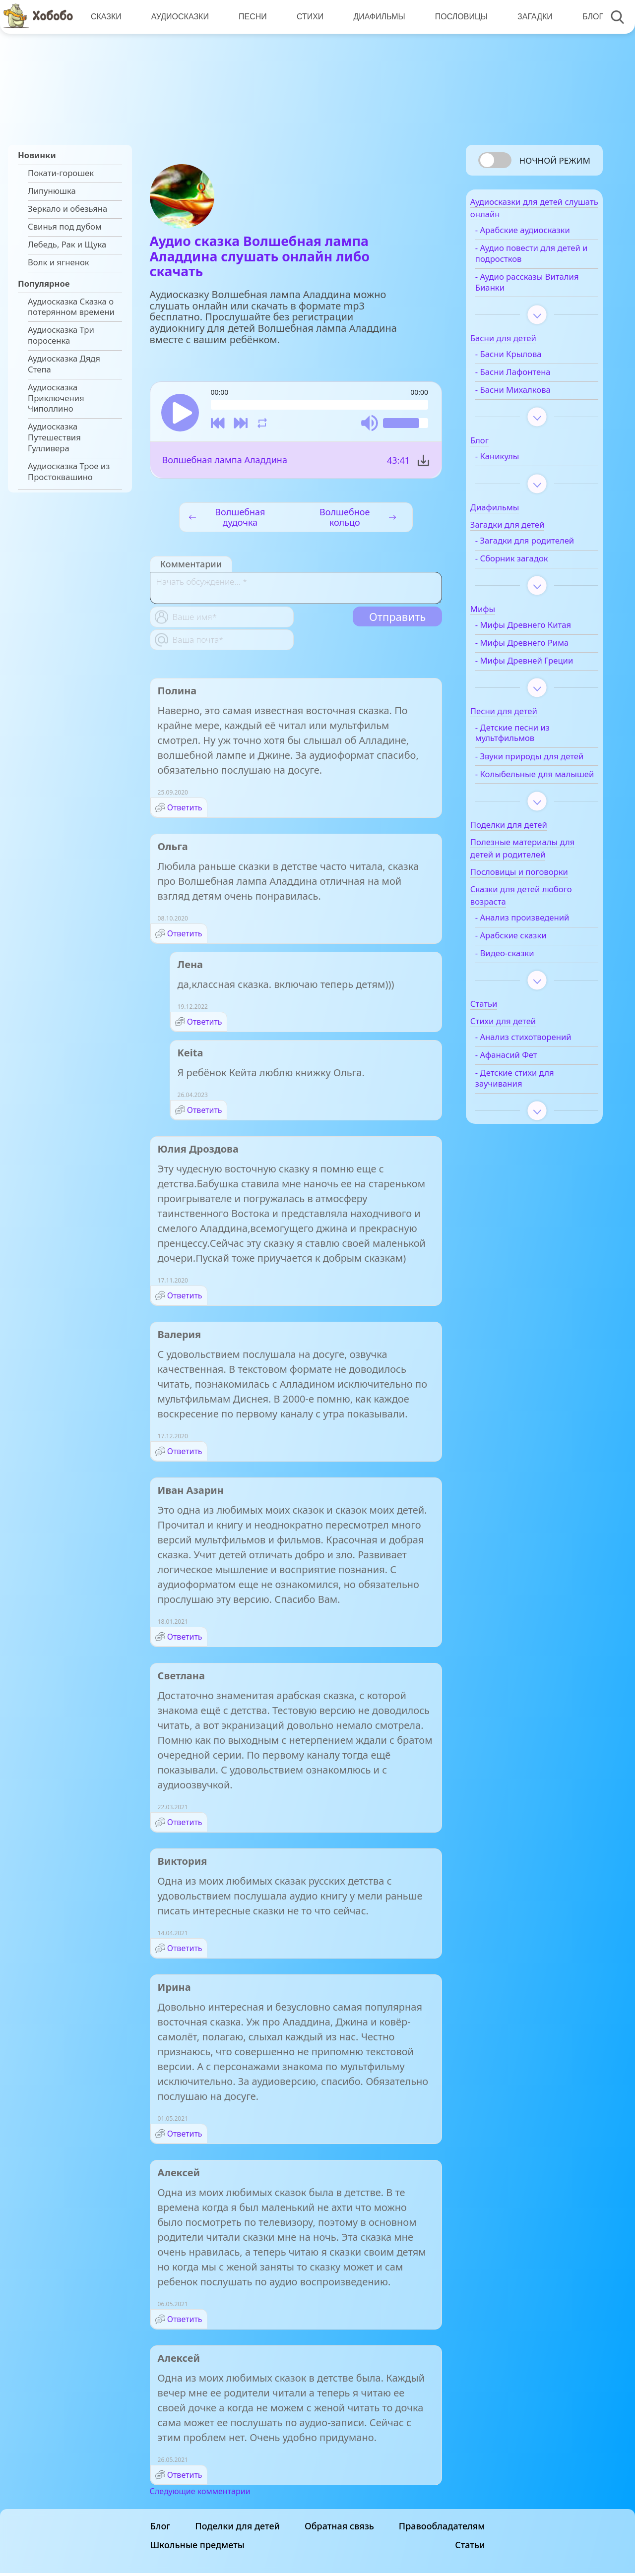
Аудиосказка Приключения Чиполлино (56, 398)
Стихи (307, 16)
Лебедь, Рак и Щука (67, 244)
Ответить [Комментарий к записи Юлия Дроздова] (184, 1298)
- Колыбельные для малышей (532, 817)
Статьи (470, 2548)
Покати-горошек (61, 173)
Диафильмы (375, 16)
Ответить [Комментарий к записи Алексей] (184, 2322)
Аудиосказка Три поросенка (61, 335)
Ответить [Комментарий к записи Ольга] (184, 936)
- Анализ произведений (541, 966)
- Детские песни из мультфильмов (531, 760)
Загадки (529, 16)
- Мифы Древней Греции (527, 683)
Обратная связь (339, 2529)
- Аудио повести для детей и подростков (533, 259)
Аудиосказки (178, 16)
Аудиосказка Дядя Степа (64, 364)
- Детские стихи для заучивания (533, 1138)
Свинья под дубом (65, 226)
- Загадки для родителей (521, 551)
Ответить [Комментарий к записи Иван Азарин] (184, 1639)
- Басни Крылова (527, 360)
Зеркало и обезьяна (67, 208)
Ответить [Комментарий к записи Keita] (204, 1112)
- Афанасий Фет (525, 1114)
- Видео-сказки (523, 1001)
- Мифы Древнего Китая (541, 641)
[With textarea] (296, 591)
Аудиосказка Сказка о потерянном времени (71, 307)
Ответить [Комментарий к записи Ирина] (184, 2136)
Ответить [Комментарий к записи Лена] (204, 1024)
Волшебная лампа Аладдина (224, 463)
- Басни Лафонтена (531, 377)
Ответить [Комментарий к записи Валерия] (184, 1454)
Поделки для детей (237, 2529)
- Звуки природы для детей (535, 788)
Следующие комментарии (200, 2494)
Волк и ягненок (58, 262)
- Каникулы (516, 462)
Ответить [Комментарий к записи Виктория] (184, 1951)
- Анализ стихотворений (524, 1092)
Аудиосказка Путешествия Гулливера (54, 437)
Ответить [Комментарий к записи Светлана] (184, 1825)
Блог (586, 16)
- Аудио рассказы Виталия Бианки (528, 288)
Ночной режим (554, 160)
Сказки (105, 16)
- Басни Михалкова (531, 395)
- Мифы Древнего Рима (540, 659)
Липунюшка (52, 190)
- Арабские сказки (529, 984)
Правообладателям (442, 2529)
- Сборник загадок (530, 574)
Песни (251, 16)
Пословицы (457, 16)
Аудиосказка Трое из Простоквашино (69, 472)
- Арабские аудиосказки (541, 236)
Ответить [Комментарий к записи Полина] (184, 810)
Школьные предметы (197, 2548)
